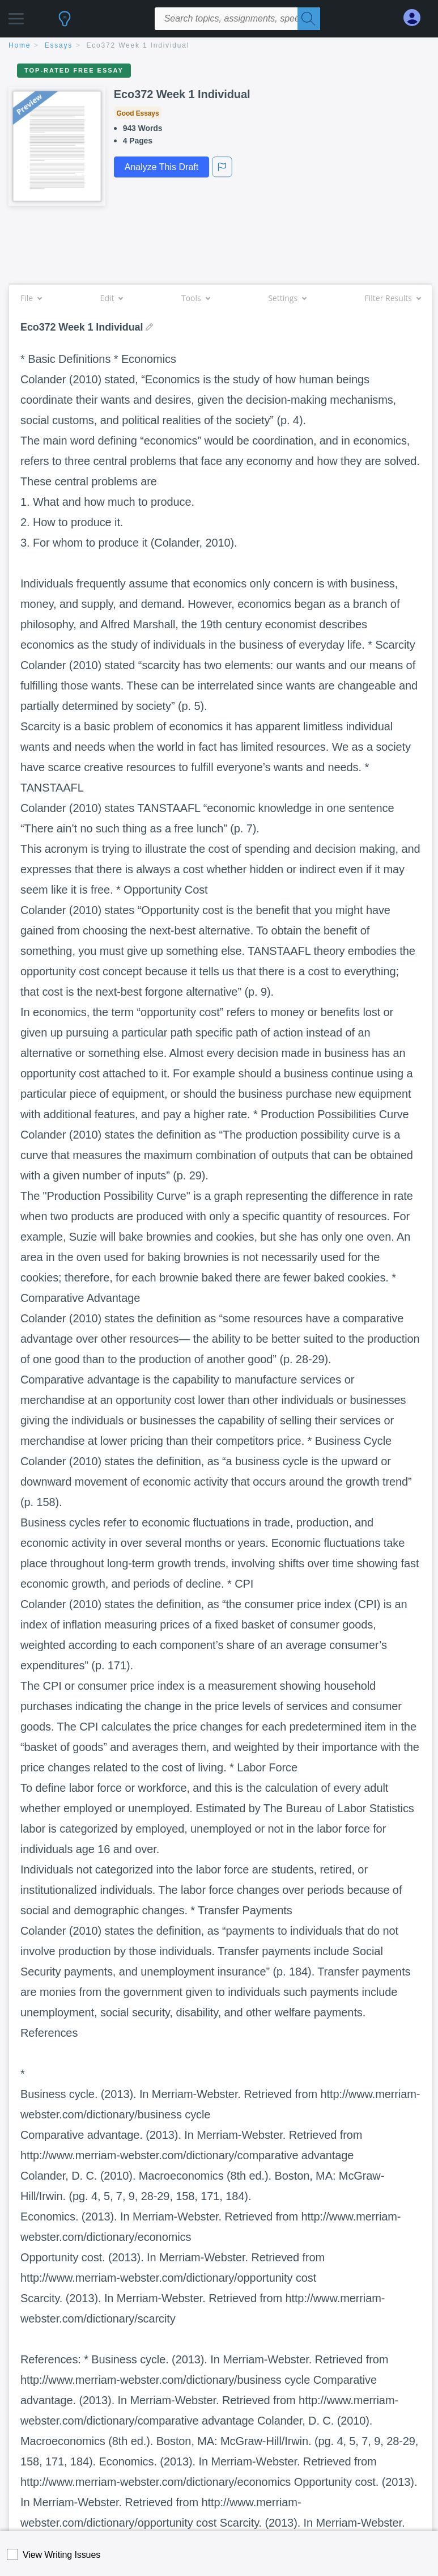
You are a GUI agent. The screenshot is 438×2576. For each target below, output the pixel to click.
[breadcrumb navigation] (219, 46)
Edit (111, 298)
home (19, 45)
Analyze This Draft (161, 167)
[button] (16, 15)
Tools (195, 298)
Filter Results (392, 298)
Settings (287, 298)
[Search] (308, 18)
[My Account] (416, 18)
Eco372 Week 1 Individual (138, 45)
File (30, 298)
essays (59, 45)
